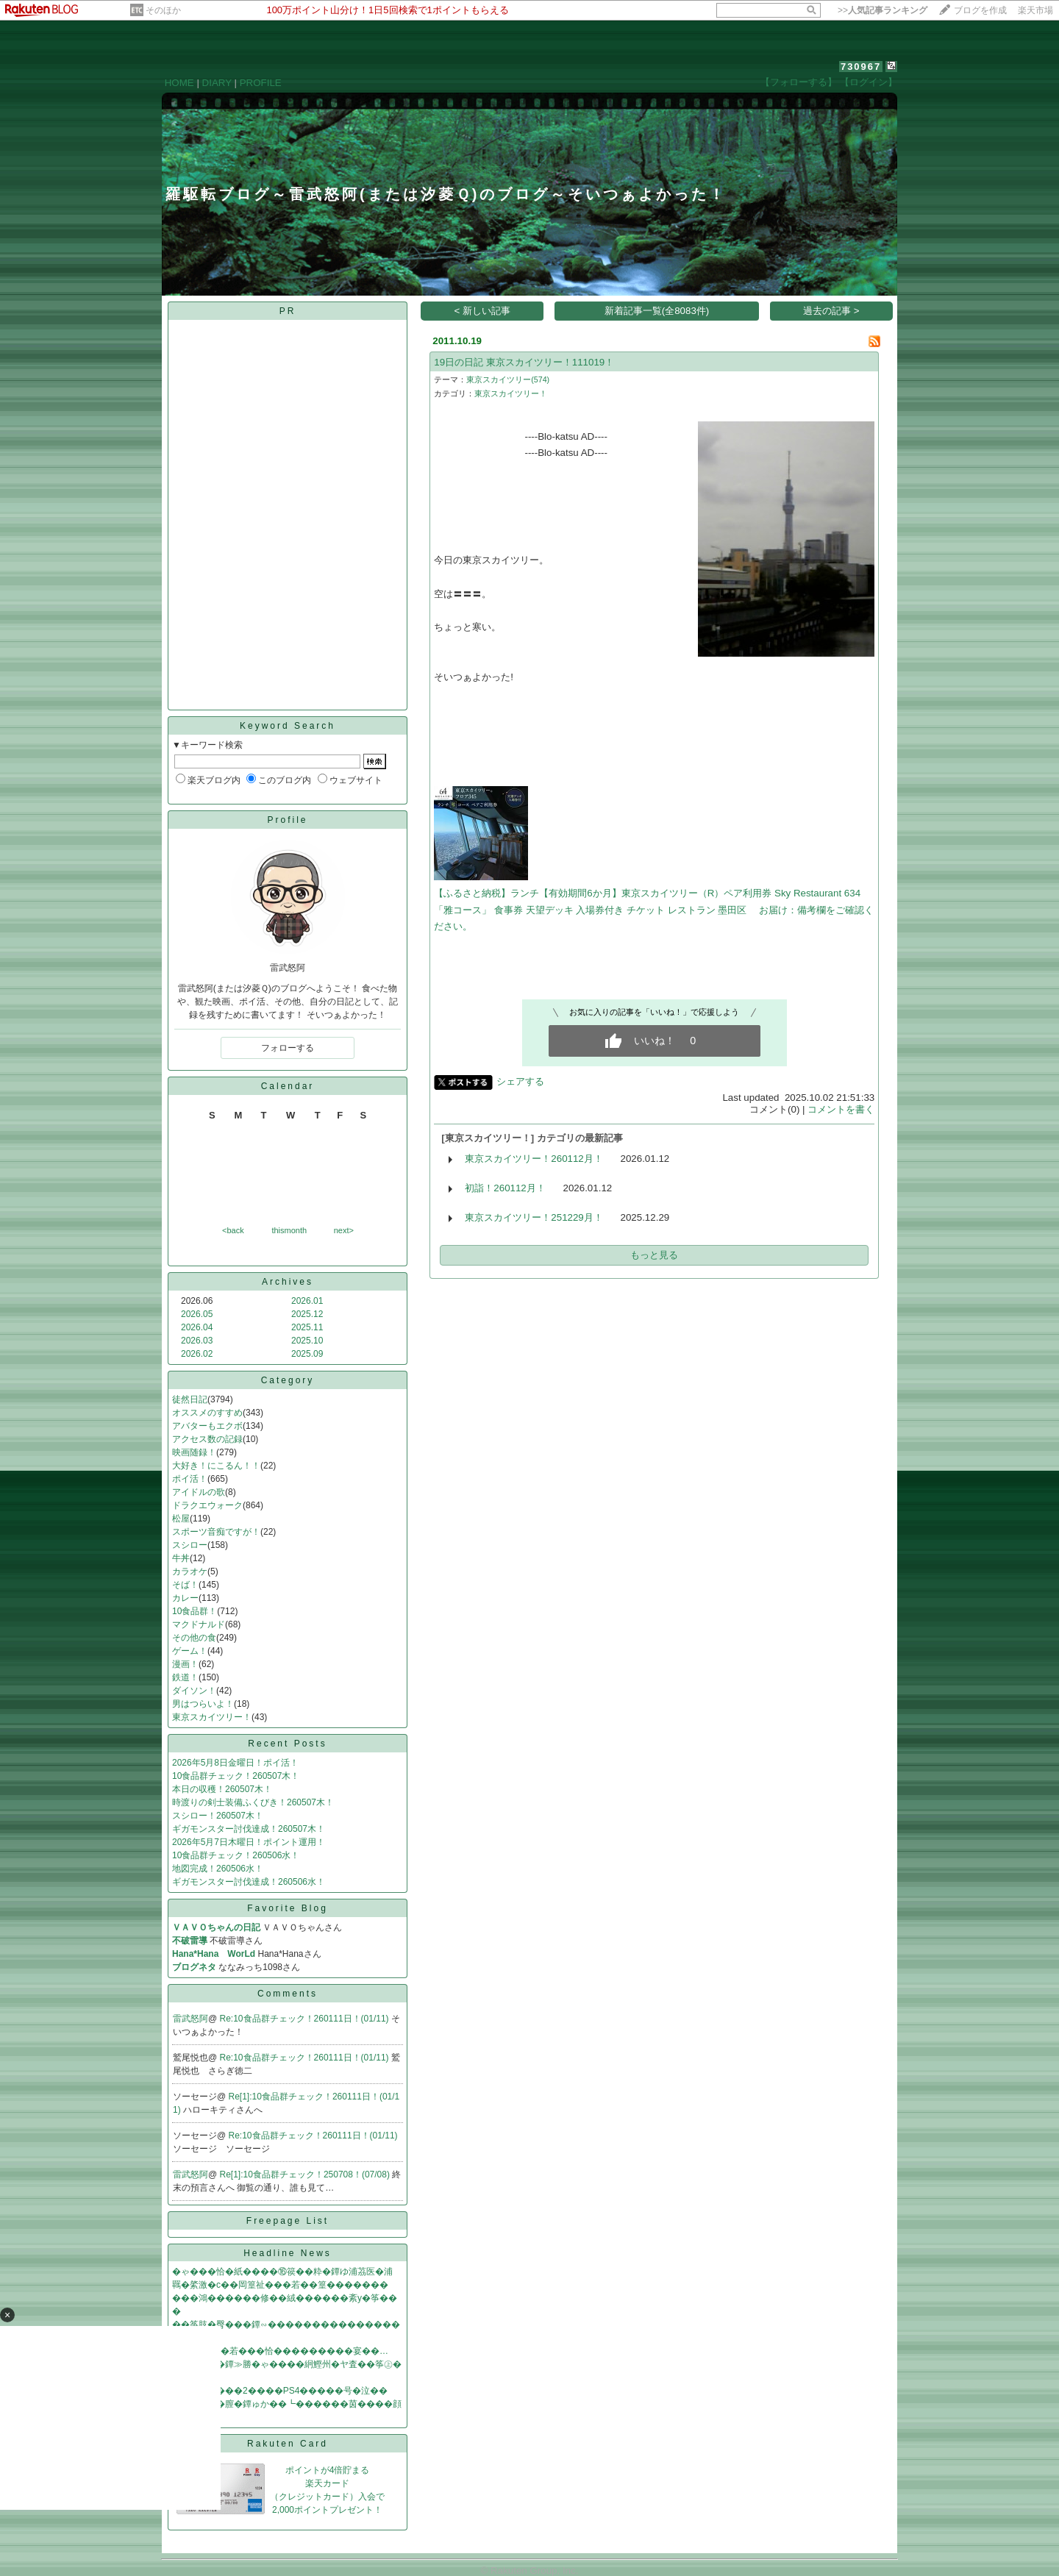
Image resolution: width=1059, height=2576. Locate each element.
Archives (287, 1282)
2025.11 (307, 1327)
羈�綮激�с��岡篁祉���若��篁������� (280, 2285)
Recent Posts (287, 1743)
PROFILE (261, 82)
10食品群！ (194, 1611)
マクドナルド (198, 1624)
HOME (179, 82)
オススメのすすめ (207, 1412)
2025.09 (307, 1354)
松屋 (181, 1518)
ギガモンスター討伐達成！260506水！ (248, 1882)
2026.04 (197, 1327)
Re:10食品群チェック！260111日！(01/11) (305, 2018)
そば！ (185, 1585)
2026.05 (197, 1314)
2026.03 (197, 1340)
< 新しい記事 (482, 310)
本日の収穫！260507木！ (222, 1789)
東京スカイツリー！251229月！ (533, 1217)
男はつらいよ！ (203, 1704)
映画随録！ (194, 1452)
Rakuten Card (287, 2443)
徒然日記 (189, 1399)
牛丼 (181, 1558)
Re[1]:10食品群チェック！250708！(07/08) (306, 2174)
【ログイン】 (868, 82)
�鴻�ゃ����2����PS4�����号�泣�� (280, 2391)
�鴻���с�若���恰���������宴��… (280, 2351)
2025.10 (307, 1340)
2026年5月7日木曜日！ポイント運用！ (248, 1842)
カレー (185, 1598)
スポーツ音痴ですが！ (216, 1532)
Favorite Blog (287, 1908)
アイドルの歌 (198, 1492)
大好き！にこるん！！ (216, 1465)
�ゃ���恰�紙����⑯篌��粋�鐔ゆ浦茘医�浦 (282, 2271)
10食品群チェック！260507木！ (235, 1776)
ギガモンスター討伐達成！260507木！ (248, 1829)
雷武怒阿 (190, 2018)
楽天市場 (1035, 10)
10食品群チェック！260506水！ (235, 1855)
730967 (861, 66)
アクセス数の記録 (207, 1439)
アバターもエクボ (207, 1426)
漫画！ (185, 1664)
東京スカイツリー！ (212, 1717)
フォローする (287, 1048)
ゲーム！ (189, 1651)
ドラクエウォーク (207, 1505)
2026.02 (197, 1354)
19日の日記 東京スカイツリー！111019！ (524, 362)
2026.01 (307, 1301)
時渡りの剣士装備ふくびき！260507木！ (253, 1802)
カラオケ (189, 1571)
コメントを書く (840, 1109)
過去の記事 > (831, 310)
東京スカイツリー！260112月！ (533, 1158)
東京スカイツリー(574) (507, 379)
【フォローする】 (798, 82)
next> (344, 1230)
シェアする (520, 1081)
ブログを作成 (980, 10)
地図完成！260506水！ (217, 1868)
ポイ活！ (189, 1479)
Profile (287, 820)
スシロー (189, 1545)
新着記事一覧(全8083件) (657, 310)
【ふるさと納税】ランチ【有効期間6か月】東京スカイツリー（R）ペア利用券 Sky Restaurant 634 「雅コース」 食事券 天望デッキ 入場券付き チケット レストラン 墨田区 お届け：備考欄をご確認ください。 (654, 910)
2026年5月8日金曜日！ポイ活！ (235, 1763)
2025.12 (307, 1314)
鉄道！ (185, 1677)
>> (882, 10)
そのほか (163, 10)
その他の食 (194, 1638)
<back (233, 1230)
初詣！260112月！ (505, 1188)
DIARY (217, 82)
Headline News (287, 2253)
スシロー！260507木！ (217, 1815)
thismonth (289, 1230)
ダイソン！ (194, 1690)
